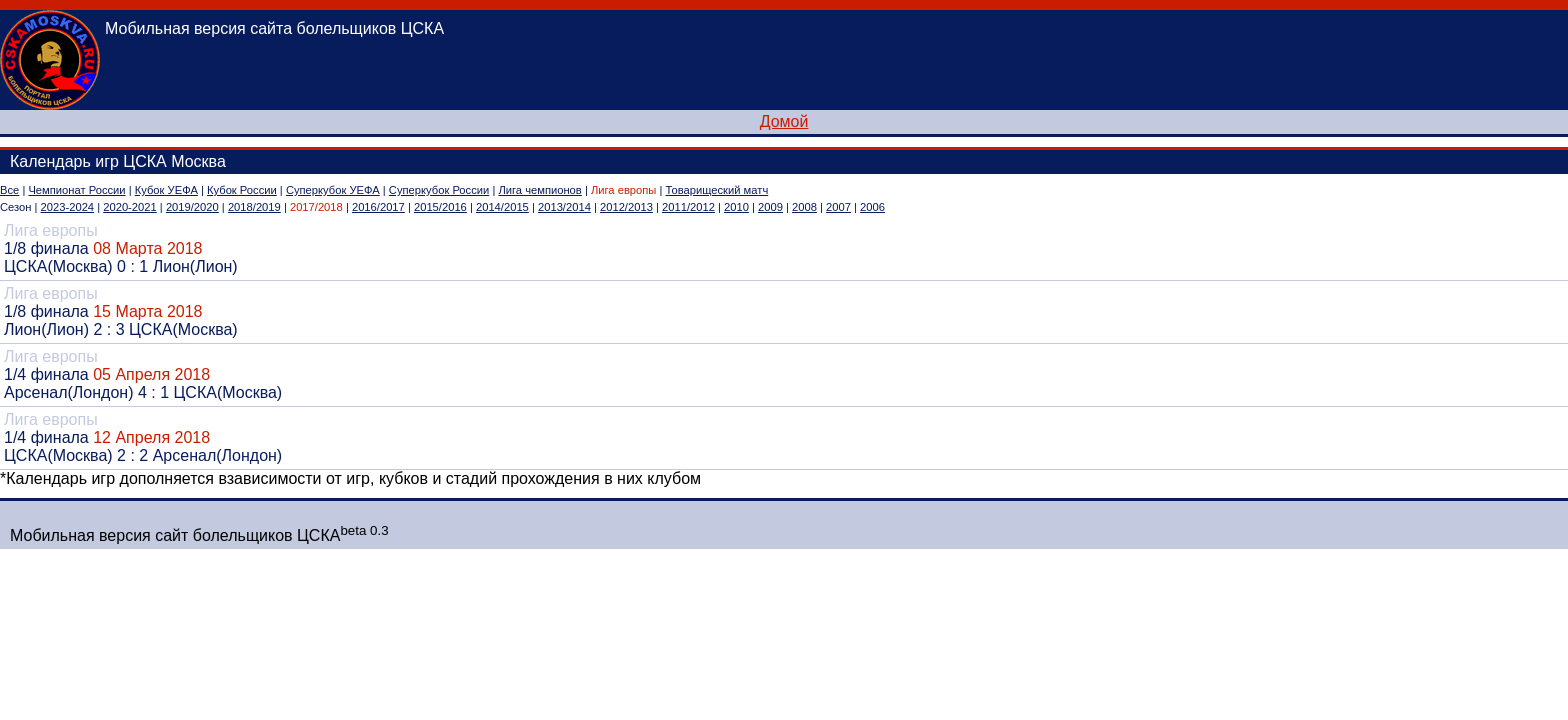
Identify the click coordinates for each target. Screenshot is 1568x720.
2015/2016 (440, 207)
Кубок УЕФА (166, 190)
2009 (770, 207)
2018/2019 (254, 207)
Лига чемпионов (539, 190)
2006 (872, 207)
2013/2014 (564, 207)
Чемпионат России (76, 190)
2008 (804, 207)
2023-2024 (68, 207)
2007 (838, 207)
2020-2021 (130, 207)
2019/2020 (192, 207)
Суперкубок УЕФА (333, 190)
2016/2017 (378, 207)
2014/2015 (502, 207)
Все (9, 190)
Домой (784, 121)
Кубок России (242, 190)
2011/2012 (688, 207)
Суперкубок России (439, 190)
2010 (736, 207)
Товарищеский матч (717, 190)
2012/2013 (626, 207)
